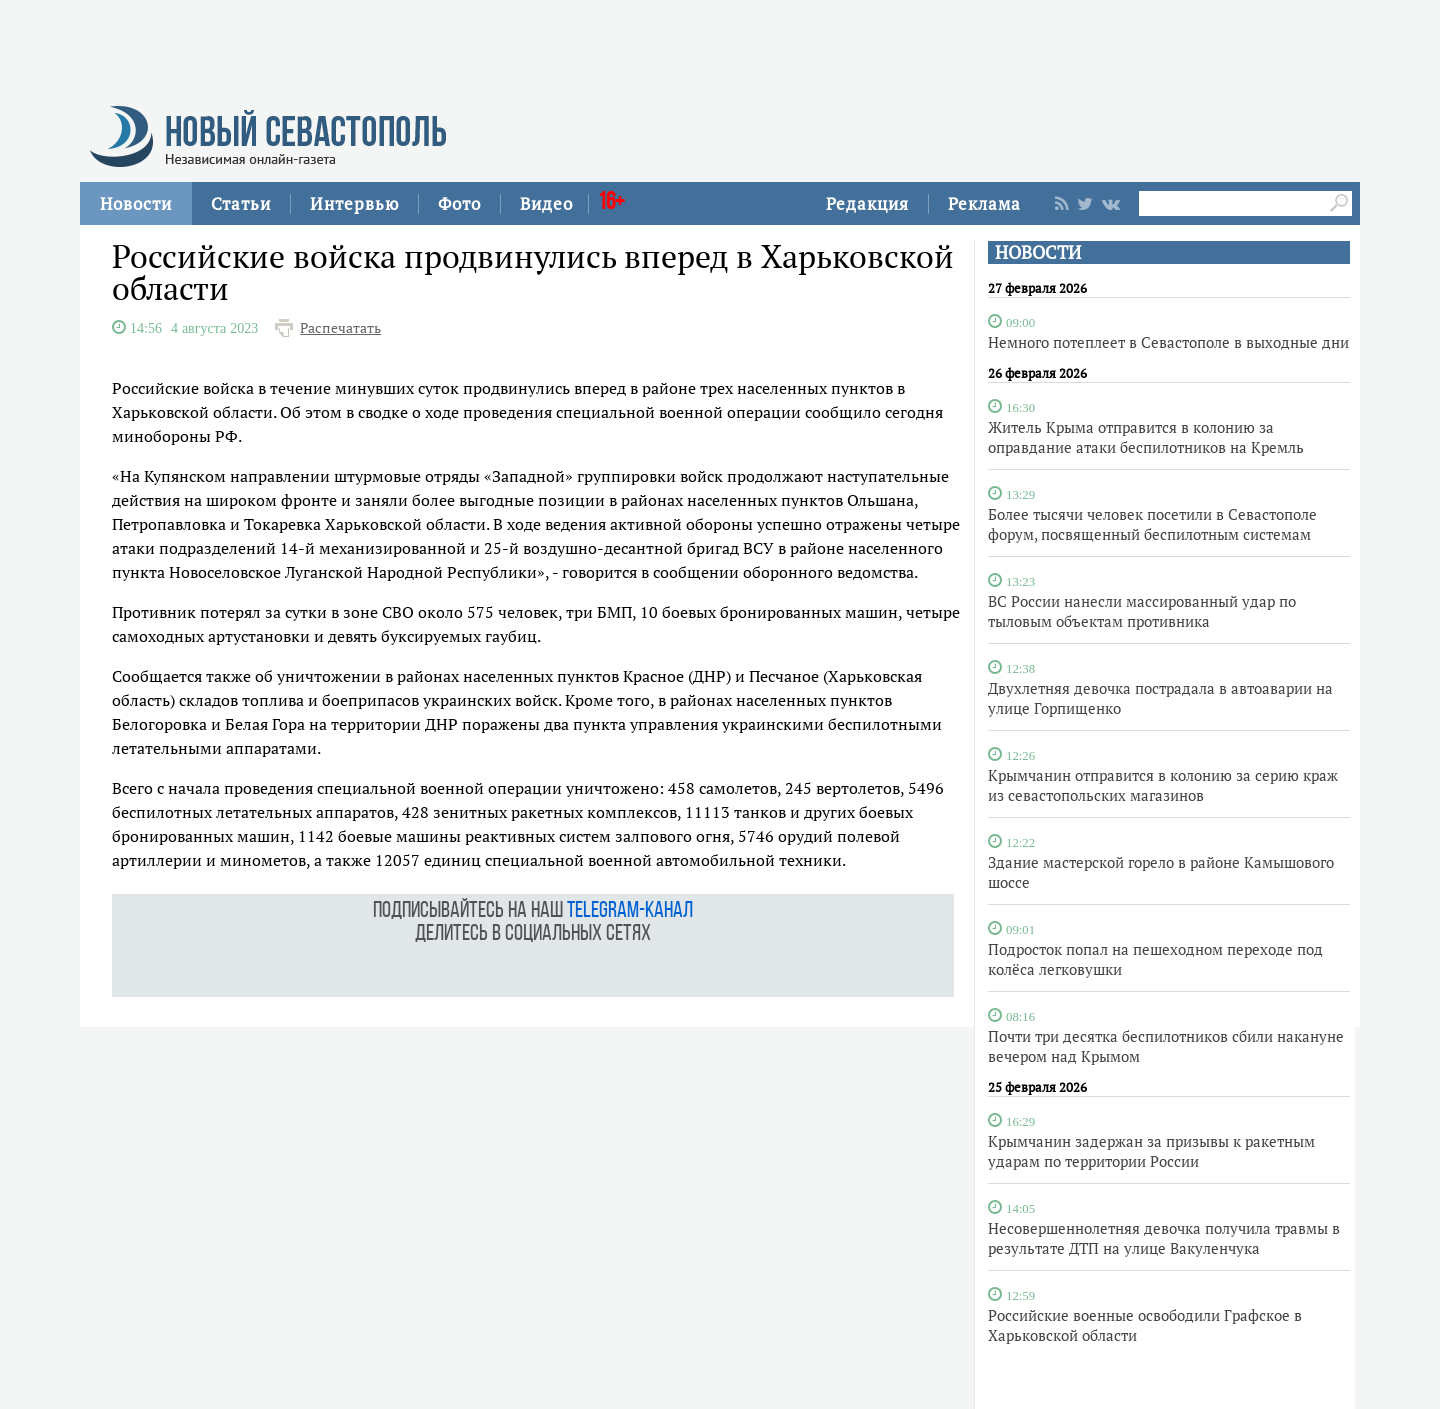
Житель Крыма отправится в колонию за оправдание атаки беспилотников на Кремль (1146, 437)
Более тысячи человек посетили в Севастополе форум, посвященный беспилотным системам (1152, 524)
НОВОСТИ (1038, 252)
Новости (136, 203)
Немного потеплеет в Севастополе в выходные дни (1168, 342)
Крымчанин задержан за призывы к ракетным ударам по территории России (1151, 1151)
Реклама (984, 203)
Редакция (867, 203)
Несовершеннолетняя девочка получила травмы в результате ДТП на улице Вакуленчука (1164, 1238)
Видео (546, 203)
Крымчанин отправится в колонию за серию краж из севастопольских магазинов (1163, 785)
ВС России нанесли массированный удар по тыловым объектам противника (1142, 611)
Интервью (354, 203)
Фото (459, 203)
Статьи (241, 203)
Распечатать (340, 328)
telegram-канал (630, 911)
